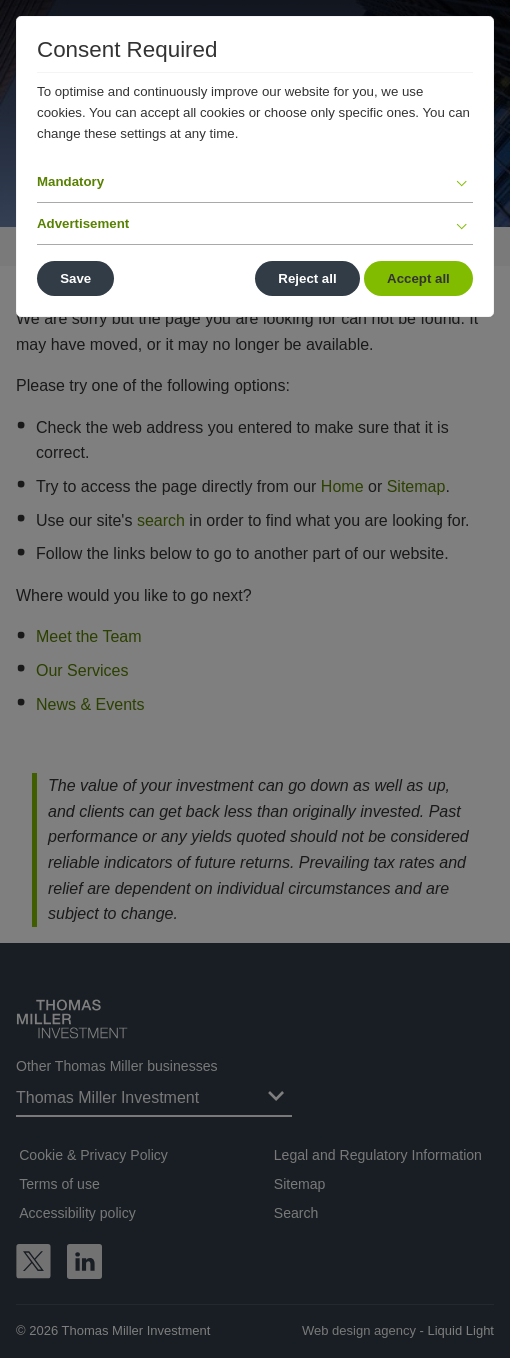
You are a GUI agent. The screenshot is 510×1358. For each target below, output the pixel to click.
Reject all (307, 278)
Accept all (418, 278)
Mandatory (70, 181)
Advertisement (83, 223)
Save (75, 278)
